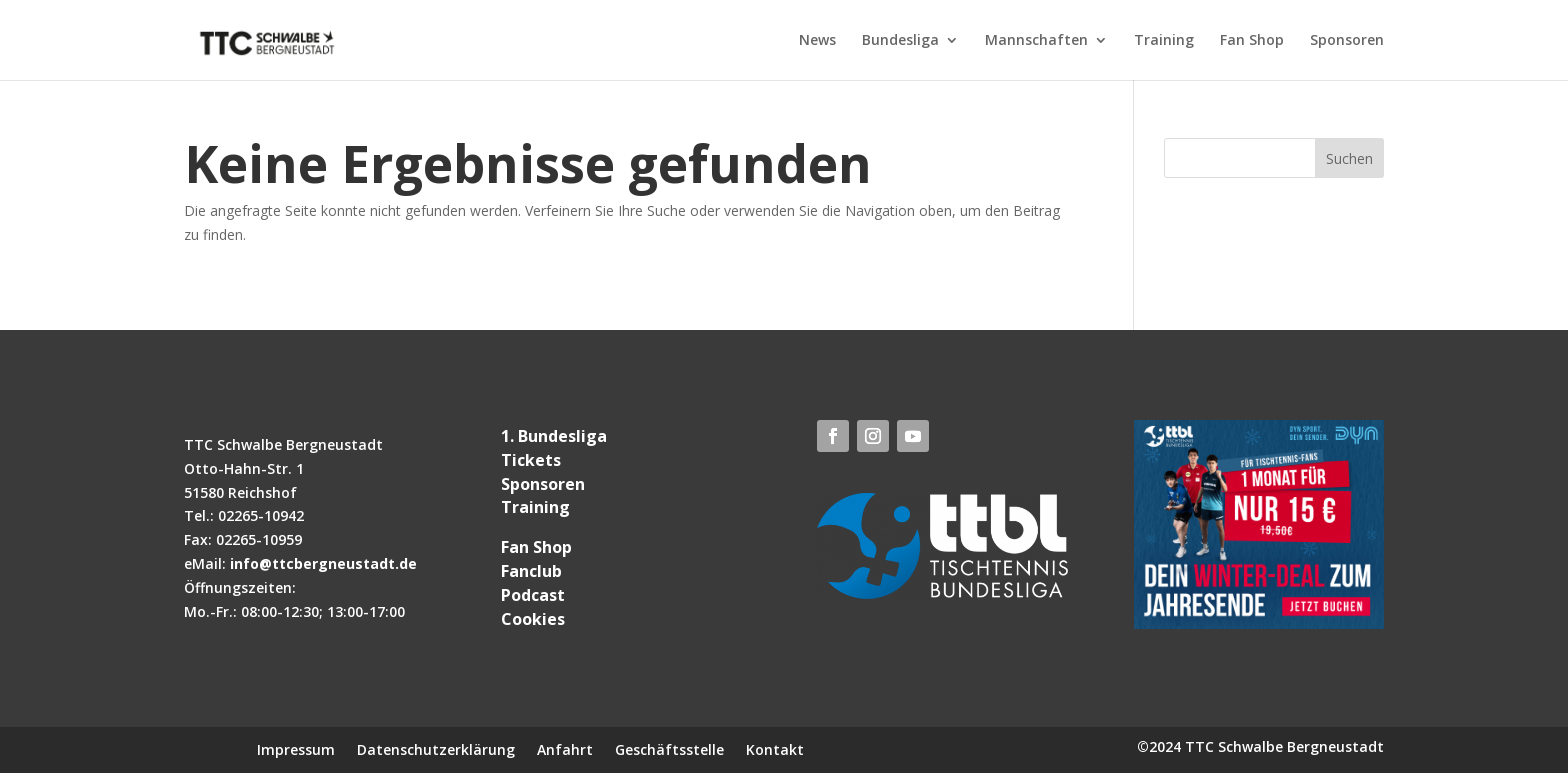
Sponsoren (1347, 41)
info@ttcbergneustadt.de (323, 563)
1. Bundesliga (554, 436)
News (817, 41)
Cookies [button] (533, 619)
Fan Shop (1252, 41)
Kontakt (775, 748)
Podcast (533, 595)
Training (1164, 41)
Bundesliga (900, 41)
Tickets (531, 460)
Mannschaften (1036, 41)
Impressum (296, 748)
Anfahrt (565, 748)
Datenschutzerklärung (436, 748)
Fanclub (531, 571)
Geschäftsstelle (669, 748)
